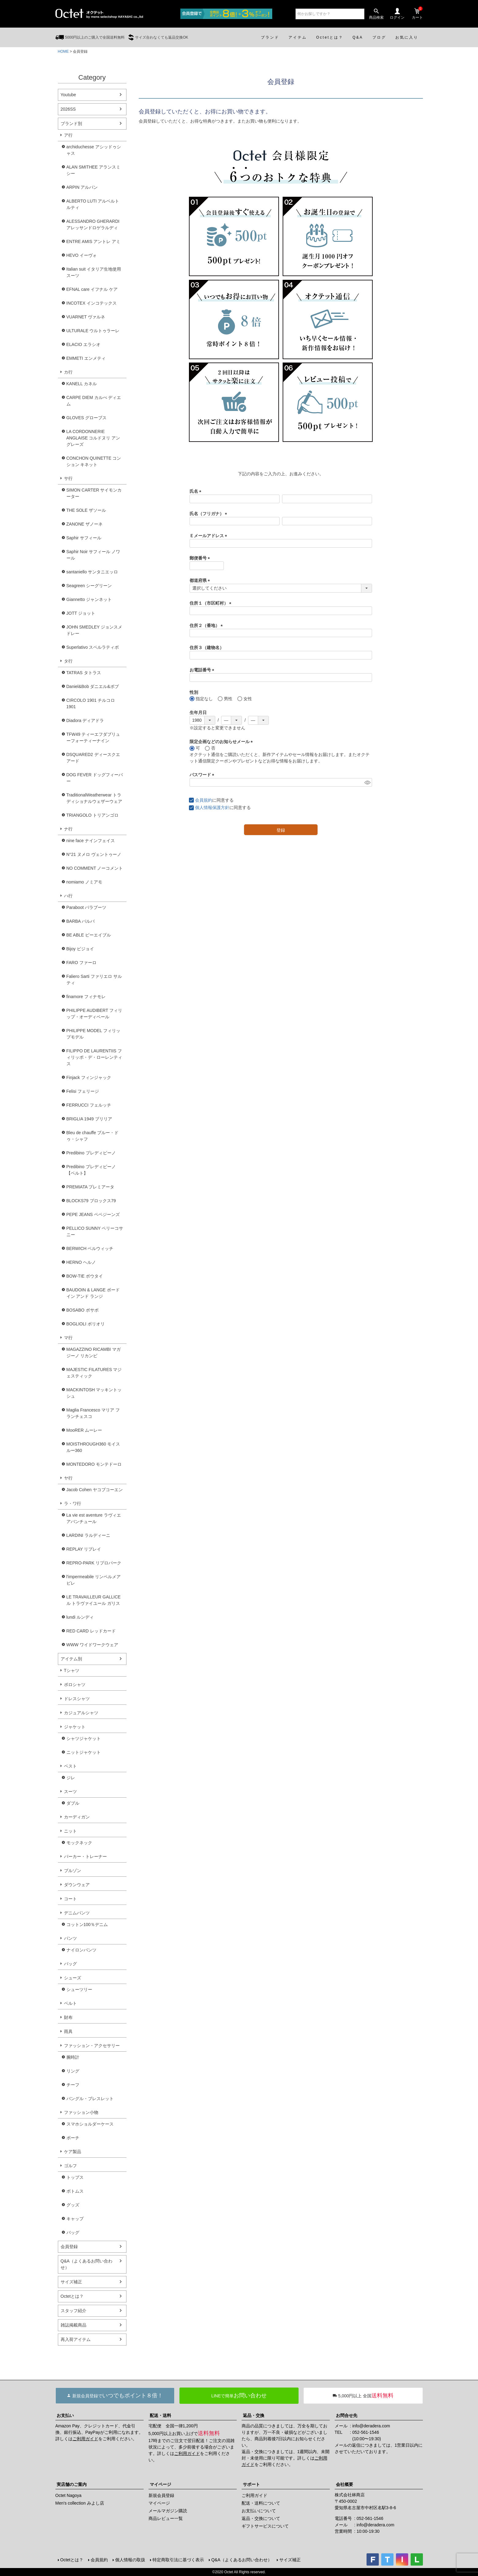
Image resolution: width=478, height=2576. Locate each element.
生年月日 (198, 712)
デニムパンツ (77, 1912)
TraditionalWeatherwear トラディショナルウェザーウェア (94, 798)
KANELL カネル (81, 383)
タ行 (68, 661)
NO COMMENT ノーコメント (94, 868)
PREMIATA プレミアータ (90, 1186)
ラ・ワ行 (72, 1503)
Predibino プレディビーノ (91, 1152)
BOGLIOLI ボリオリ (85, 1323)
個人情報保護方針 (212, 807)
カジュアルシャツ (81, 1712)
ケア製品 (72, 2151)
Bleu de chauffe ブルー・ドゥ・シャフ (92, 1136)
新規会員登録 (161, 2495)
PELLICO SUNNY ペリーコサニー (94, 1231)
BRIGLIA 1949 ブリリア (89, 1118)
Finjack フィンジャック (88, 1077)
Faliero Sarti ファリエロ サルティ (94, 979)
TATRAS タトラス (83, 672)
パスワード (203, 774)
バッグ (70, 1963)
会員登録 (69, 2246)
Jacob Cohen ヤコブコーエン (94, 1489)
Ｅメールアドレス (209, 535)
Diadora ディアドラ (85, 720)
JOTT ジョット (81, 613)
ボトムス (75, 2191)
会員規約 (203, 800)
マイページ (160, 2484)
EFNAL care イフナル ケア (92, 289)
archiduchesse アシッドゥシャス (93, 150)
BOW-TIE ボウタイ (84, 1276)
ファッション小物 (81, 2112)
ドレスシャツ (77, 1698)
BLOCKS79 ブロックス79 (91, 1200)
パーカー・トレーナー (85, 1856)
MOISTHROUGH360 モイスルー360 (93, 1447)
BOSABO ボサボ (82, 1310)
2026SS (68, 109)
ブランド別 (71, 123)
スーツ (70, 1791)
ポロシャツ (74, 1684)
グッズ (72, 2204)
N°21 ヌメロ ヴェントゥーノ (93, 854)
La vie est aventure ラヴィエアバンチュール (93, 1518)
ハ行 (68, 895)
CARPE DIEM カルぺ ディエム (93, 400)
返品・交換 (253, 2415)
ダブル (72, 1803)
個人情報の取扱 (130, 2559)
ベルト (70, 2003)
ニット (70, 1831)
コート (70, 1898)
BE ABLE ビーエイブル (88, 935)
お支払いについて (259, 2510)
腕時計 (72, 2057)
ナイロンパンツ (81, 1949)
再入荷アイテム (76, 2339)
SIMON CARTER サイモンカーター (94, 493)
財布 (68, 2017)
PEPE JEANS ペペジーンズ (93, 1214)
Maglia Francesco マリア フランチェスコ (93, 1413)
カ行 (68, 372)
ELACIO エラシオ (83, 344)
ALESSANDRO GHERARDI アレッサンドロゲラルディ (92, 224)
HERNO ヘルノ (81, 1262)
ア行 (68, 135)
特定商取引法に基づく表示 (178, 2559)
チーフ (72, 2084)
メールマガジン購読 (168, 2510)
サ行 (68, 478)
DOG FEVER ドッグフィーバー (94, 778)
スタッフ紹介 (73, 2310)
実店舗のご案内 (72, 2484)
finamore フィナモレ (86, 996)
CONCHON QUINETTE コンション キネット (93, 461)
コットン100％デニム (87, 1924)
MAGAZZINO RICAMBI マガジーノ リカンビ (93, 1352)
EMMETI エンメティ (86, 358)
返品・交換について (261, 2518)
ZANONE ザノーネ (84, 524)
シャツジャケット (83, 1738)
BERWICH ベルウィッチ (90, 1248)
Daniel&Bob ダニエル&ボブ (92, 686)
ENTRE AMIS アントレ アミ (93, 241)
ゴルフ (70, 2165)
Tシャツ (72, 1670)
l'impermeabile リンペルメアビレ (93, 1580)
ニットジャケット (83, 1752)
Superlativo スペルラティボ (92, 647)
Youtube (68, 94)
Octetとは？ (72, 2296)
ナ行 (68, 828)
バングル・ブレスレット (90, 2098)
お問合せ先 (346, 2415)
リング (72, 2071)
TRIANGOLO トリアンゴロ (92, 815)
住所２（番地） (207, 625)
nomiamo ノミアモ (84, 882)
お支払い (65, 2415)
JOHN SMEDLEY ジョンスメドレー (94, 630)
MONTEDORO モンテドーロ (94, 1464)
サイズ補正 (71, 2281)
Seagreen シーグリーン (89, 585)
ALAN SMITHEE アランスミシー (93, 170)
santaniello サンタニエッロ (92, 571)
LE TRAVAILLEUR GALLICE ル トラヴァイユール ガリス (93, 1600)
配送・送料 (160, 2415)
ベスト (70, 1766)
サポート (251, 2484)
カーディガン (77, 1816)
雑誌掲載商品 (73, 2325)
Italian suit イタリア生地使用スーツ (93, 272)
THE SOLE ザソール (86, 510)
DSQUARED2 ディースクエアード (93, 757)
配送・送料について (261, 2503)
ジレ (70, 1777)
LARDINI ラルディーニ (88, 1535)
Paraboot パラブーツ (86, 907)
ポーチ (72, 2137)
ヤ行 (68, 1478)
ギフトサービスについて (265, 2526)
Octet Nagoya (68, 2495)
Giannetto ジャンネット (89, 599)
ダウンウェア (77, 1884)
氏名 (197, 491)
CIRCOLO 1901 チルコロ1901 (90, 703)
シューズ (72, 1977)
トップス (75, 2177)
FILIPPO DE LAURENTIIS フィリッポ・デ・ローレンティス (94, 1057)
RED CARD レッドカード (91, 1630)
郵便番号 (201, 558)
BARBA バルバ (80, 921)
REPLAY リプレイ (83, 1549)
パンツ (70, 1938)
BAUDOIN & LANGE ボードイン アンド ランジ (93, 1293)
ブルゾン (72, 1870)
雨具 (68, 2031)
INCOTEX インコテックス (91, 303)
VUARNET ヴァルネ (85, 316)
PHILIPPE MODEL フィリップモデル (93, 1033)
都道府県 (201, 580)
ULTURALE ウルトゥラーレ (93, 330)
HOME (63, 51)
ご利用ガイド (85, 2438)
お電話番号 (203, 669)
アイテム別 (71, 1658)
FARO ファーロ (81, 962)
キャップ (75, 2218)
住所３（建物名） (207, 647)
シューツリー (79, 1989)
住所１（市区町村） (212, 603)
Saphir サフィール (83, 537)
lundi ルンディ (80, 1617)
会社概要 (344, 2484)
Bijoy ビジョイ (80, 948)
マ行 (68, 1337)
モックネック (79, 1842)
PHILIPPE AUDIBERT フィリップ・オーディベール (94, 1013)
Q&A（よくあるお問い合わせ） (87, 2264)
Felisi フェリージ (82, 1091)
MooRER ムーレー (84, 1430)
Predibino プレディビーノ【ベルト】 (91, 1170)
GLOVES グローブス (86, 417)
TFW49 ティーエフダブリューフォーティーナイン (93, 737)
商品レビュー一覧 (166, 2518)
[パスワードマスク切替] (367, 782)
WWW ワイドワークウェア (92, 1644)
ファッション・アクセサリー (92, 2045)
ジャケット (74, 1726)
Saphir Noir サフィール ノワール (93, 554)
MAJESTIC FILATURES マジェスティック (94, 1372)
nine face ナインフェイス (90, 840)
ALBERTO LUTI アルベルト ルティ (92, 204)
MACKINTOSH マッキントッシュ (94, 1393)
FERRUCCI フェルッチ (88, 1105)
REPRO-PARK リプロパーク (93, 1562)
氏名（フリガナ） (209, 513)
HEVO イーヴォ (81, 255)
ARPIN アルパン (82, 187)
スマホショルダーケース (90, 2124)
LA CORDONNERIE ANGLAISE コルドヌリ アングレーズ (93, 438)
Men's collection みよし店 (79, 2503)
